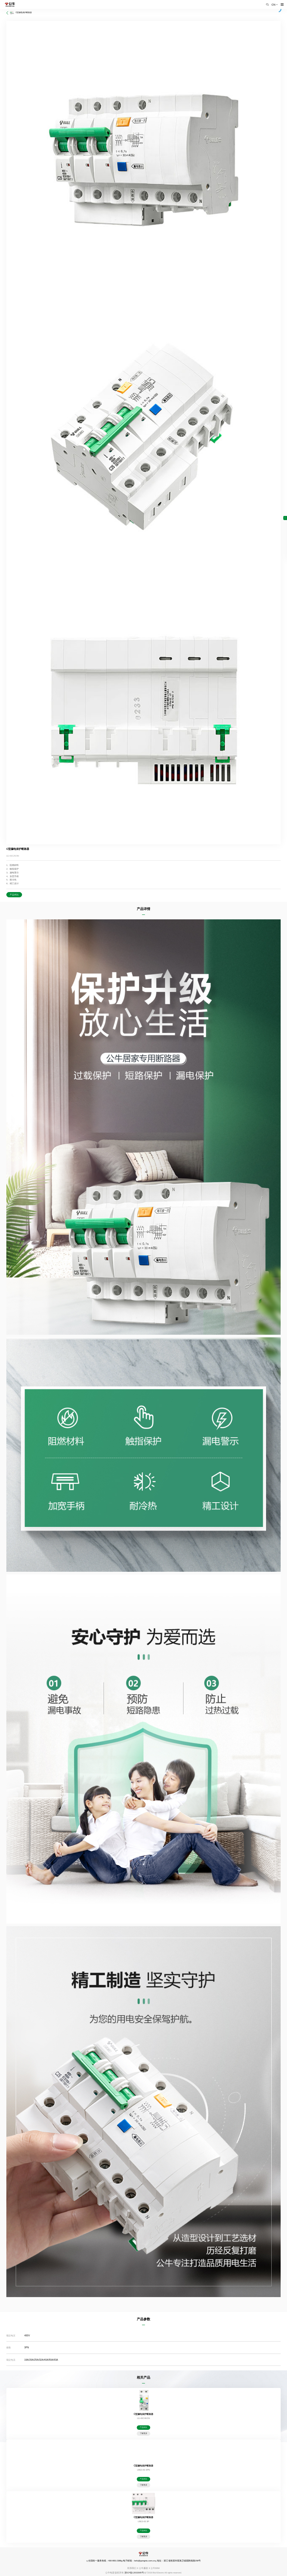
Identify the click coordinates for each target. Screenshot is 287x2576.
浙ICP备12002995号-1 (135, 2573)
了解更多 (143, 2433)
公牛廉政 (143, 2568)
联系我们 (131, 2568)
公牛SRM (155, 2568)
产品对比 (14, 895)
